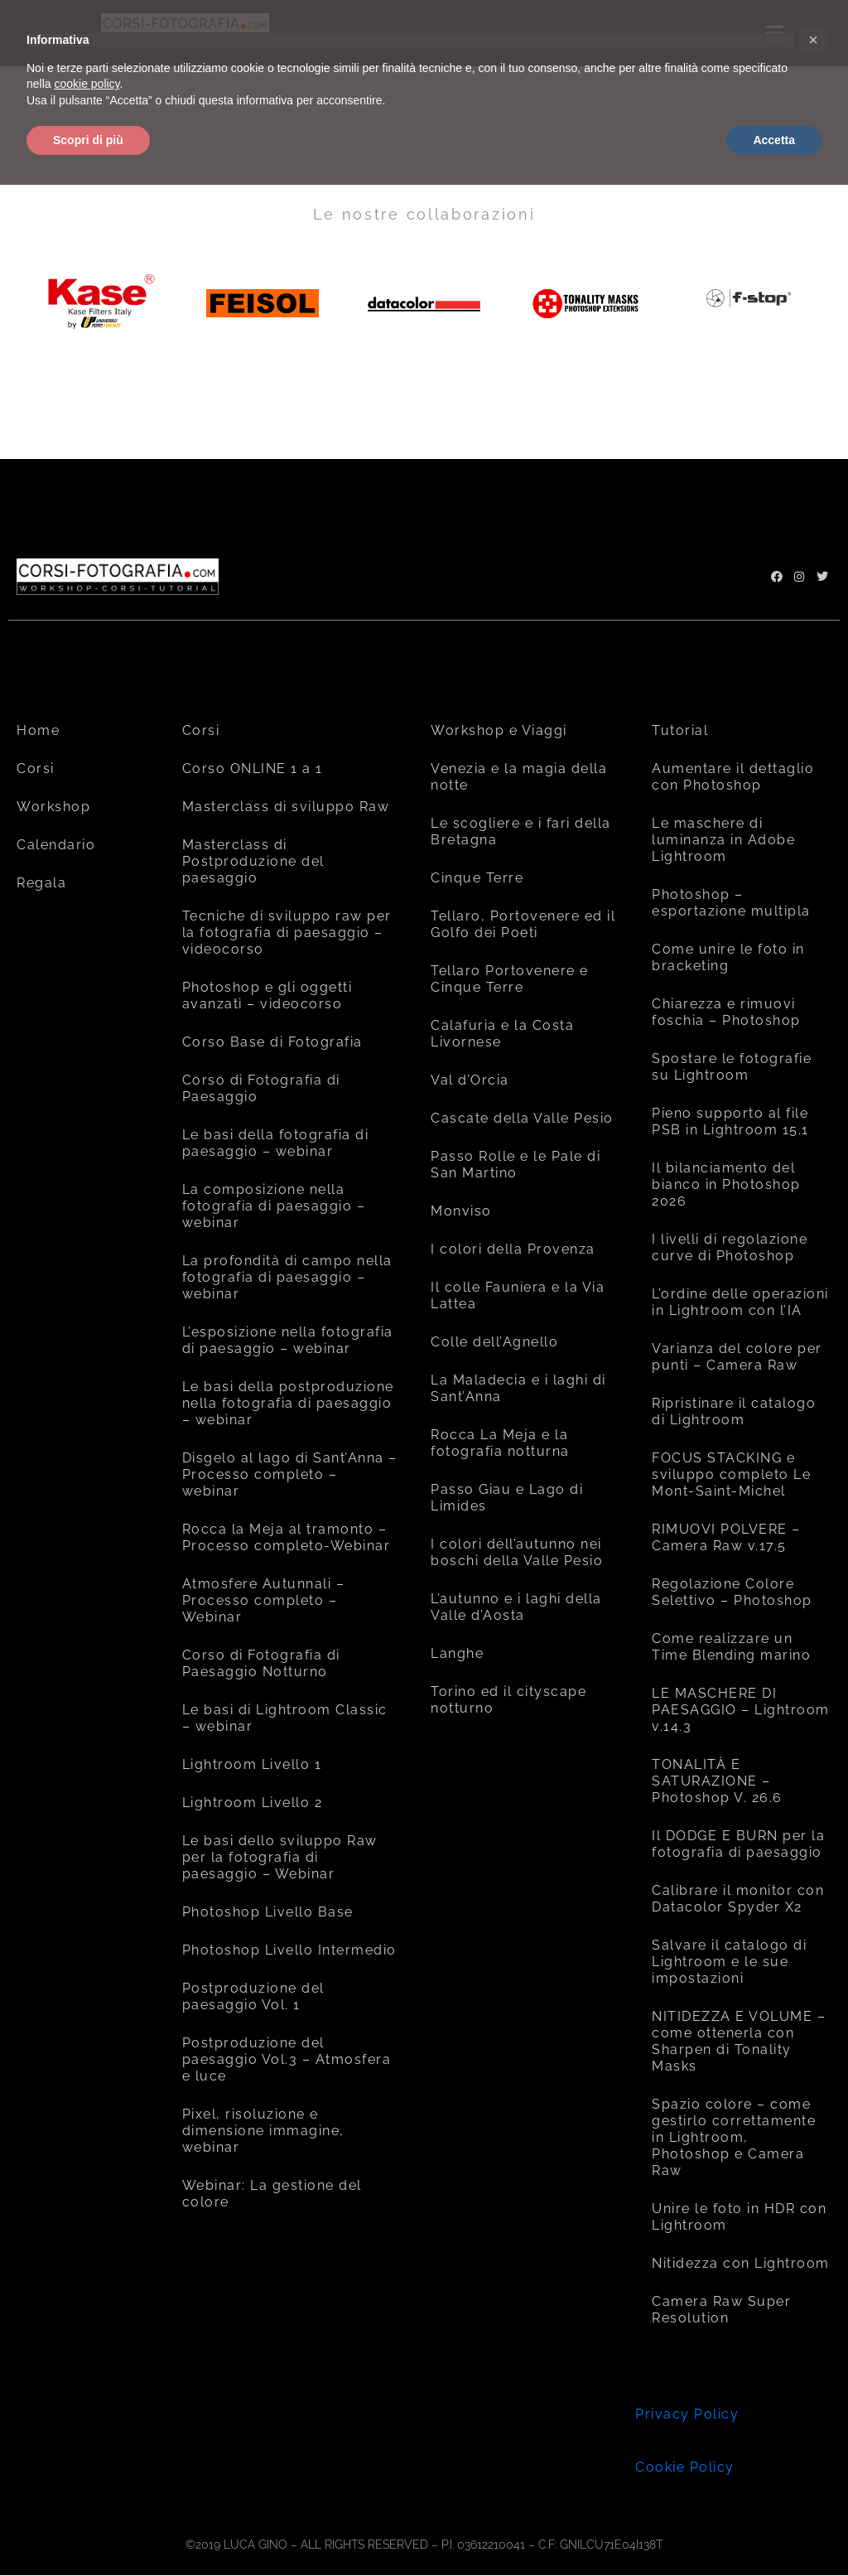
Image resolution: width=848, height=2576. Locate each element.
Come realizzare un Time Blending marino (731, 1647)
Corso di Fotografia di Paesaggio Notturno (261, 1663)
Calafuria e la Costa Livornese (502, 1033)
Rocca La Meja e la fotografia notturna (500, 1443)
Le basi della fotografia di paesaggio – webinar (275, 1143)
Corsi (36, 768)
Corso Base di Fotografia (272, 1042)
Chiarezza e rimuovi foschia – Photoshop (726, 1012)
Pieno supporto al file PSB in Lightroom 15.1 (730, 1121)
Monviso (461, 1211)
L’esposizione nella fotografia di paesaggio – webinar (287, 1340)
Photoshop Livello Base (268, 1912)
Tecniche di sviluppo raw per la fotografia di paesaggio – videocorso (287, 932)
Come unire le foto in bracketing (728, 957)
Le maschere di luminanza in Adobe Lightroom (723, 839)
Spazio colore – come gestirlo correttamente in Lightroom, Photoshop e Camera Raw (734, 2137)
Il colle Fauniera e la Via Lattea (518, 1295)
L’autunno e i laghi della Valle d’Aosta (516, 1607)
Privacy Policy (687, 2414)
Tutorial (680, 730)
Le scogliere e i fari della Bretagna (521, 831)
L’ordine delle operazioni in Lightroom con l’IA (740, 1302)
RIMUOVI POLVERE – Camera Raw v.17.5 (726, 1537)
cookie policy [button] (86, 83)
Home (38, 730)
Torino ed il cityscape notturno (508, 1700)
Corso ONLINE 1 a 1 (252, 768)
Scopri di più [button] (88, 140)
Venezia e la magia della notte (519, 777)
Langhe (457, 1653)
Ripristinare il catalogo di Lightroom (734, 1411)
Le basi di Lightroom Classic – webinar (285, 1718)
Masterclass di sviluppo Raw (286, 806)
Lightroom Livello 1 (252, 1764)
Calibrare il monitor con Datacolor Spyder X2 (738, 1898)
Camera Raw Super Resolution (721, 2309)
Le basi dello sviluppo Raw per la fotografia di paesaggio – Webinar (280, 1857)
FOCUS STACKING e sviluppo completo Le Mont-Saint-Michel (731, 1474)
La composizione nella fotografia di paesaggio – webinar (274, 1206)
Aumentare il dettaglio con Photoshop (733, 777)
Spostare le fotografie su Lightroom (732, 1067)
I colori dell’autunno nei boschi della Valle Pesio (517, 1552)
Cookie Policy (685, 2467)
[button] (813, 40)
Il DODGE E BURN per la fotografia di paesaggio (738, 1844)
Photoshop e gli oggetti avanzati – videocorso (267, 995)
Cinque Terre (477, 878)
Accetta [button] (774, 140)
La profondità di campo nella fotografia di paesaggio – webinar (287, 1277)
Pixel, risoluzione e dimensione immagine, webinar (263, 2130)
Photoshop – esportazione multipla (731, 903)
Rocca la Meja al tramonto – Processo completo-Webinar (286, 1537)
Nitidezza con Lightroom (741, 2263)
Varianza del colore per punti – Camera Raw (737, 1357)
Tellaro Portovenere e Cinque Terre (510, 979)
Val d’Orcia (470, 1080)
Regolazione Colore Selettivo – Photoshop (732, 1592)
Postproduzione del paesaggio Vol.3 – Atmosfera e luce (287, 2059)
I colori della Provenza (513, 1249)
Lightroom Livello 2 (252, 1802)
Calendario (56, 845)
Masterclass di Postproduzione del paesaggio (253, 861)
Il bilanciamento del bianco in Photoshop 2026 (726, 1184)
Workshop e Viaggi (499, 730)
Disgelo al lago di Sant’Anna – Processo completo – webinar (290, 1474)
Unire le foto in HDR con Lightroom (739, 2217)
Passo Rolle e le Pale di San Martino (515, 1164)
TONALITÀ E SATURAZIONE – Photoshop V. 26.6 (717, 1781)
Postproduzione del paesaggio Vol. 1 (253, 1996)
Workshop (53, 806)
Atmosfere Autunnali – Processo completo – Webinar (263, 1600)
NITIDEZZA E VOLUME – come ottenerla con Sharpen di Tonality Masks (739, 2041)
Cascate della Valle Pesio (522, 1118)
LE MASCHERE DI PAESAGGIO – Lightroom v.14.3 (741, 1709)
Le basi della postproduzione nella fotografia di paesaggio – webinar (288, 1403)
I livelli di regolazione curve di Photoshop (729, 1247)
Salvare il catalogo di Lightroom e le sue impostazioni (729, 1961)
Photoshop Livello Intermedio (289, 1950)
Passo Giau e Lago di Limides (507, 1497)
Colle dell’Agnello (494, 1342)
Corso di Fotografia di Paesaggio (261, 1088)
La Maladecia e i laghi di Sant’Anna (518, 1388)
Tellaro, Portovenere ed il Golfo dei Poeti (523, 924)
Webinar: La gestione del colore (272, 2193)
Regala (41, 883)
